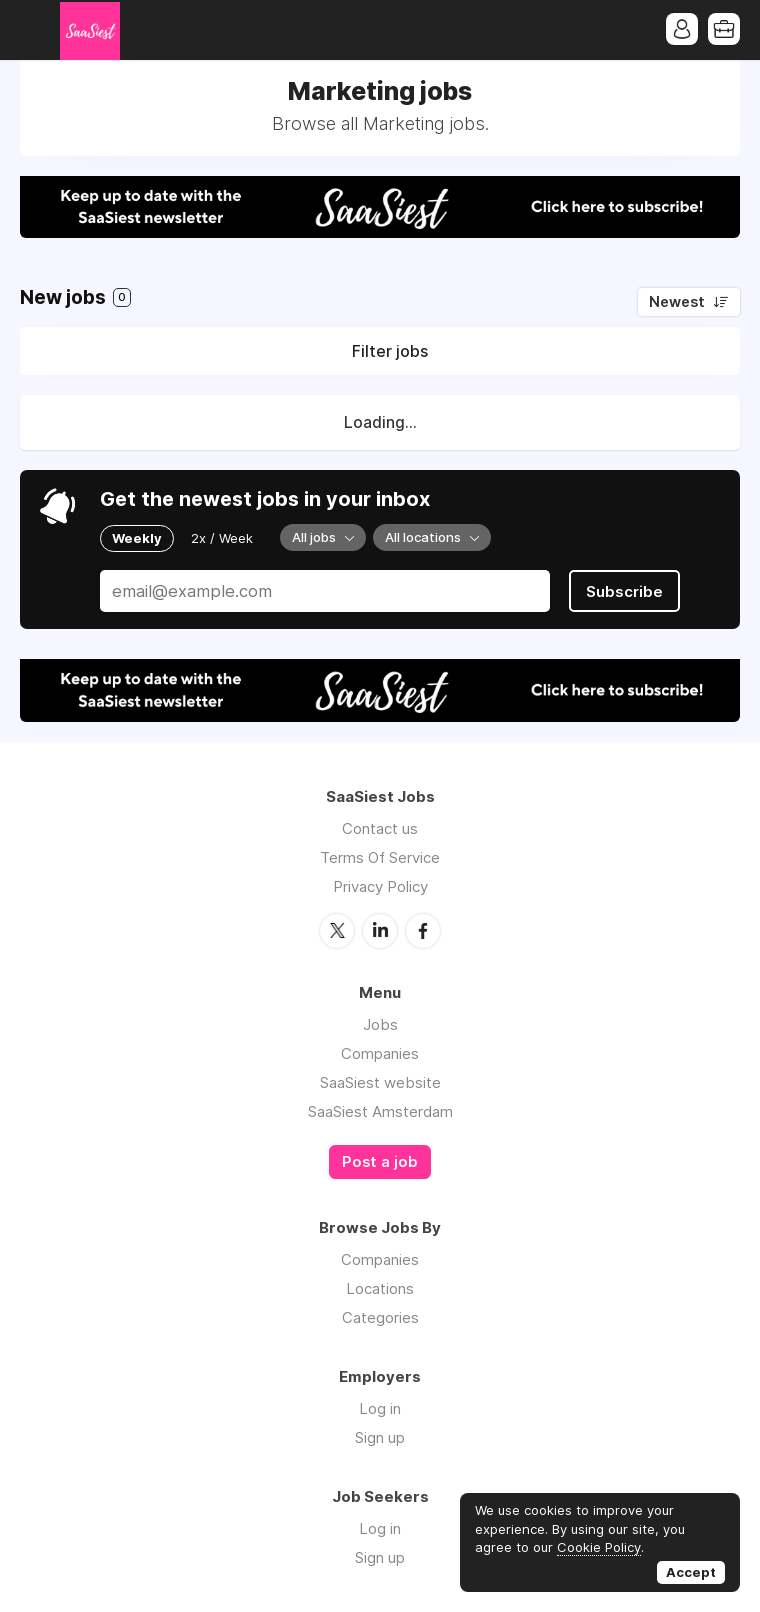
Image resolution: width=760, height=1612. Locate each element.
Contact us (380, 828)
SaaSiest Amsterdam (380, 1111)
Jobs (380, 1024)
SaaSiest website (380, 1082)
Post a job (380, 1162)
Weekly (137, 538)
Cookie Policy (599, 1547)
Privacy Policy (380, 886)
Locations (380, 1288)
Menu (35, 30)
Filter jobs (390, 351)
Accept (691, 1572)
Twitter (337, 931)
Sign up (380, 1437)
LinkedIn (380, 931)
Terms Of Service (380, 857)
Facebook (423, 931)
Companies (380, 1053)
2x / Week (222, 538)
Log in (380, 1408)
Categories (380, 1317)
